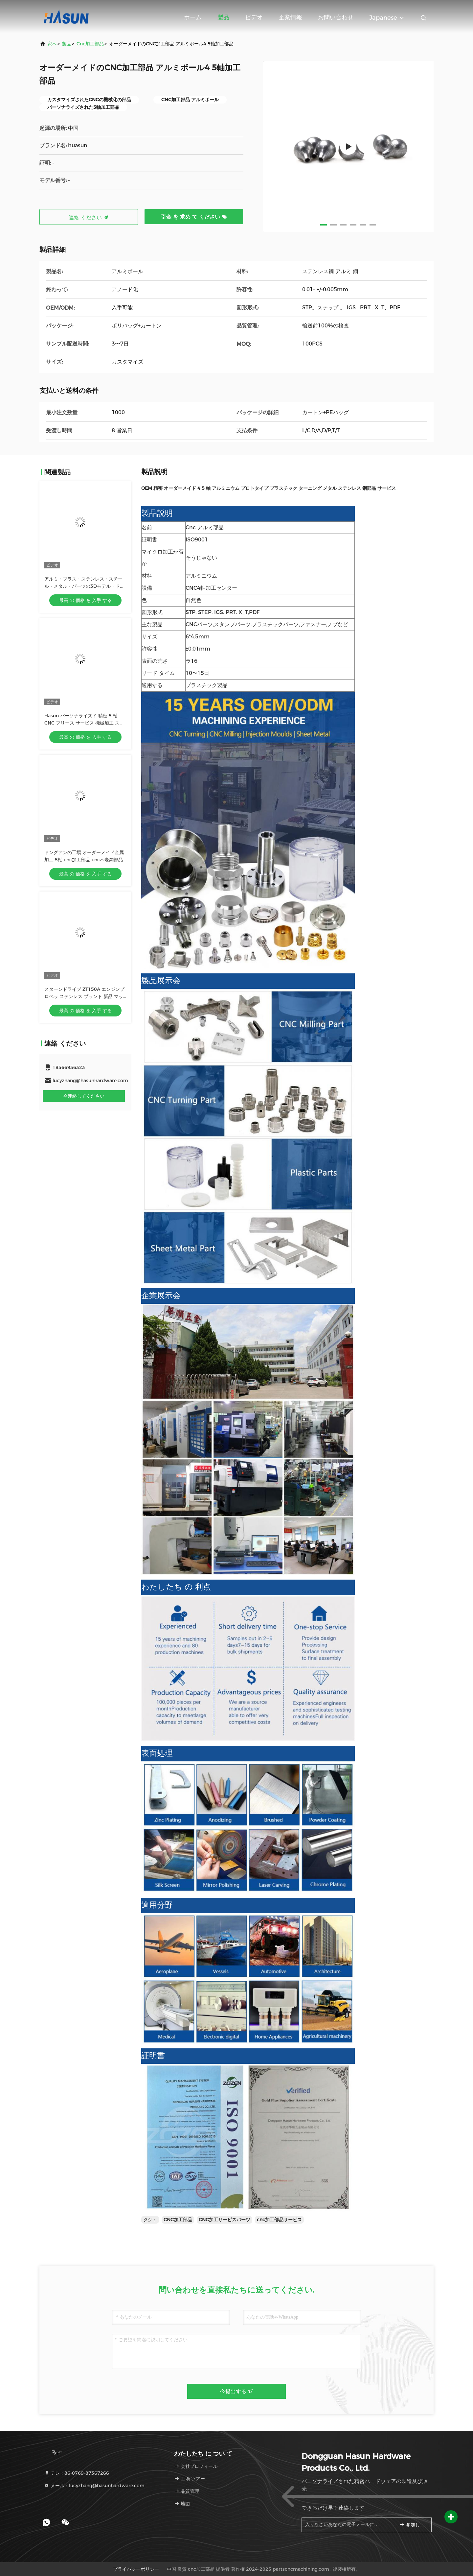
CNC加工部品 (178, 2220)
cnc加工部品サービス (279, 2220)
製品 (223, 17)
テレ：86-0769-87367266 (76, 2473)
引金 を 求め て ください (194, 217)
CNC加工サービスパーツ (224, 2220)
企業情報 (290, 17)
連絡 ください (89, 217)
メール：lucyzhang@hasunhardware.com (94, 2486)
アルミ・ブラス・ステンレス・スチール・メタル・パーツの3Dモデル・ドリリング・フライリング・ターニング (84, 586)
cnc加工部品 (90, 44)
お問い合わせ (335, 17)
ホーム (193, 17)
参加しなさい (412, 2524)
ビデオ (254, 17)
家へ (52, 44)
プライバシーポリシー (136, 2569)
